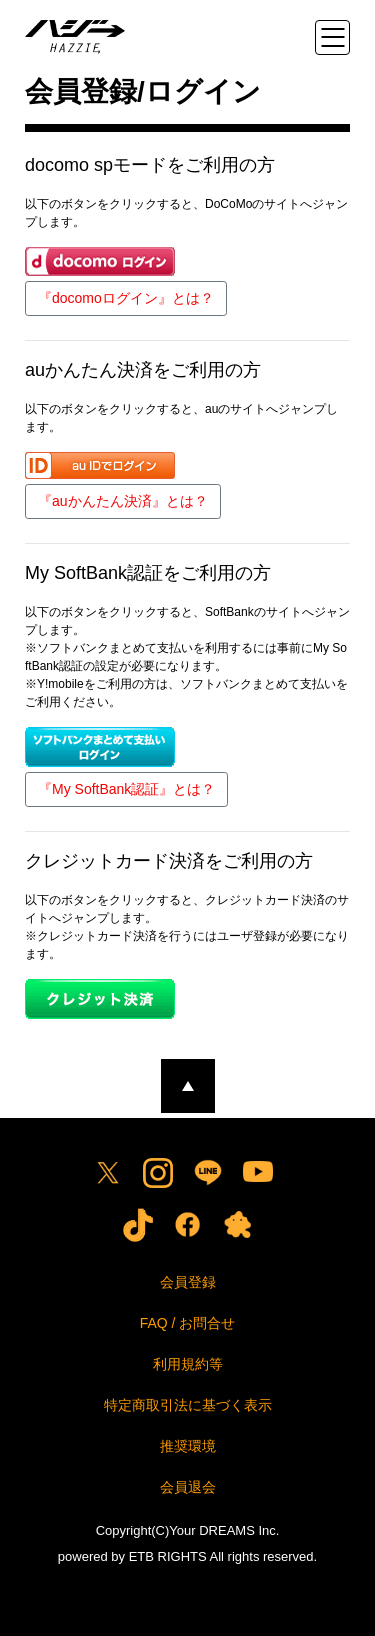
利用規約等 (188, 1364)
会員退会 (188, 1487)
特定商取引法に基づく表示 (188, 1405)
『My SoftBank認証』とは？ (126, 789)
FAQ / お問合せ (188, 1323)
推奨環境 (188, 1446)
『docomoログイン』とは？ (126, 298)
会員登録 (188, 1282)
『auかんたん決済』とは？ (123, 501)
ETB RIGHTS (168, 1556)
